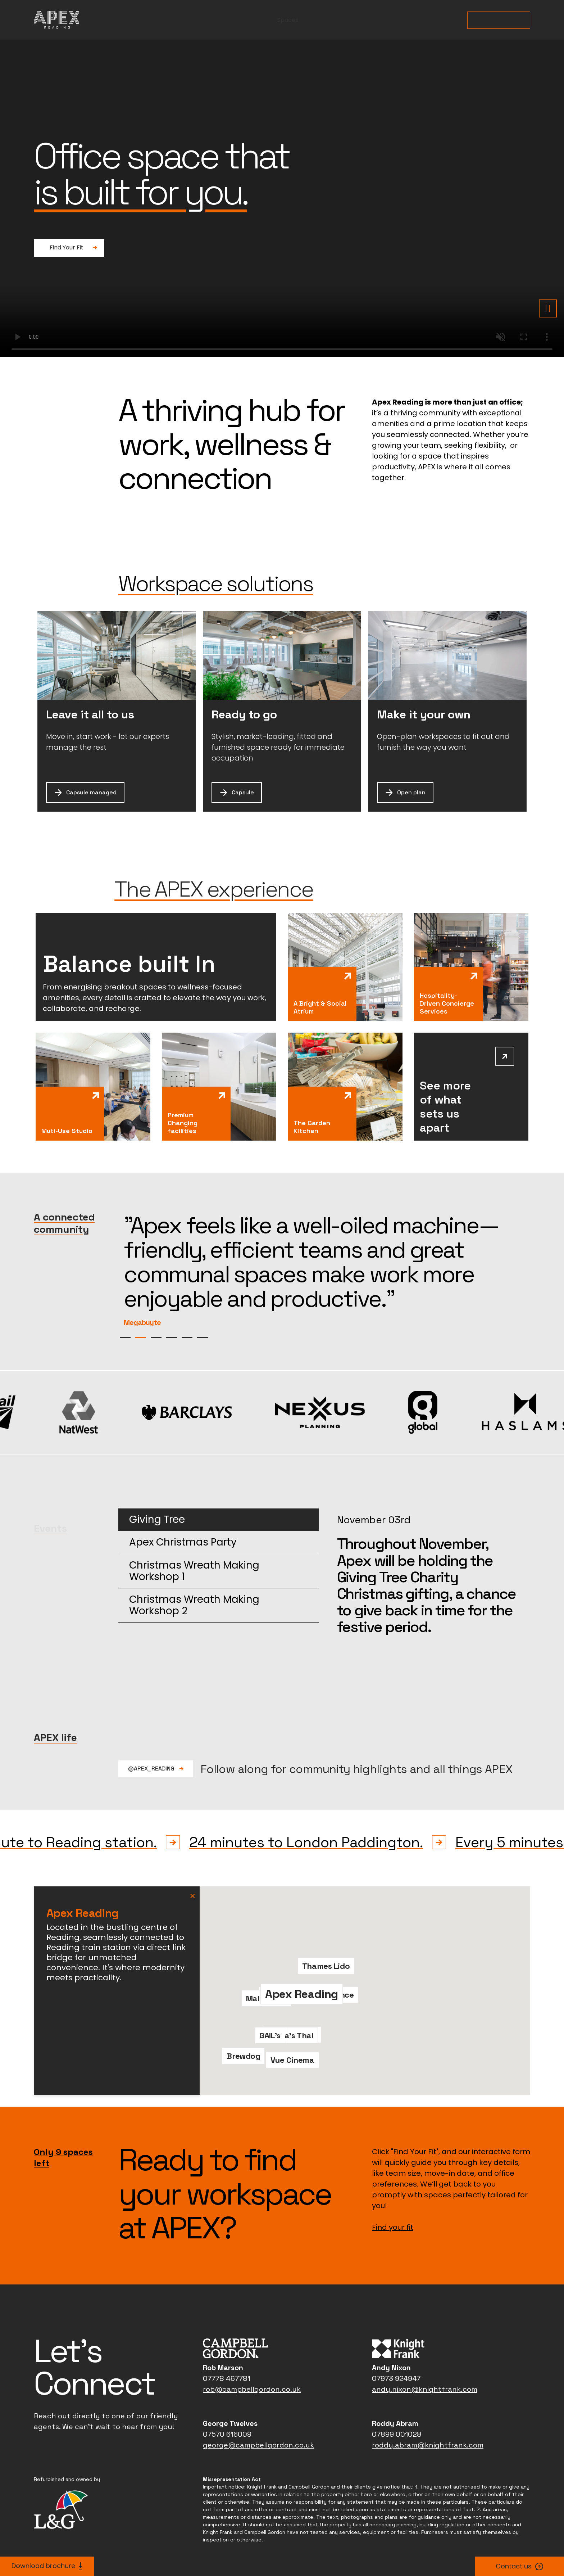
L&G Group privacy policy (237, 2534)
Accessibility (356, 2534)
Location (443, 20)
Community (339, 20)
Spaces (287, 20)
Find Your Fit (499, 20)
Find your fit (392, 2203)
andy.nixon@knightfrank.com (424, 2364)
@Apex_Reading (155, 1744)
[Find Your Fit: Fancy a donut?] (69, 248)
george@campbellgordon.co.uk (258, 2420)
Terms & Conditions (305, 2534)
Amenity (393, 20)
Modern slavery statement (417, 2534)
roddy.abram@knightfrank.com (427, 2420)
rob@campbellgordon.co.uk (252, 2364)
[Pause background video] (548, 308)
